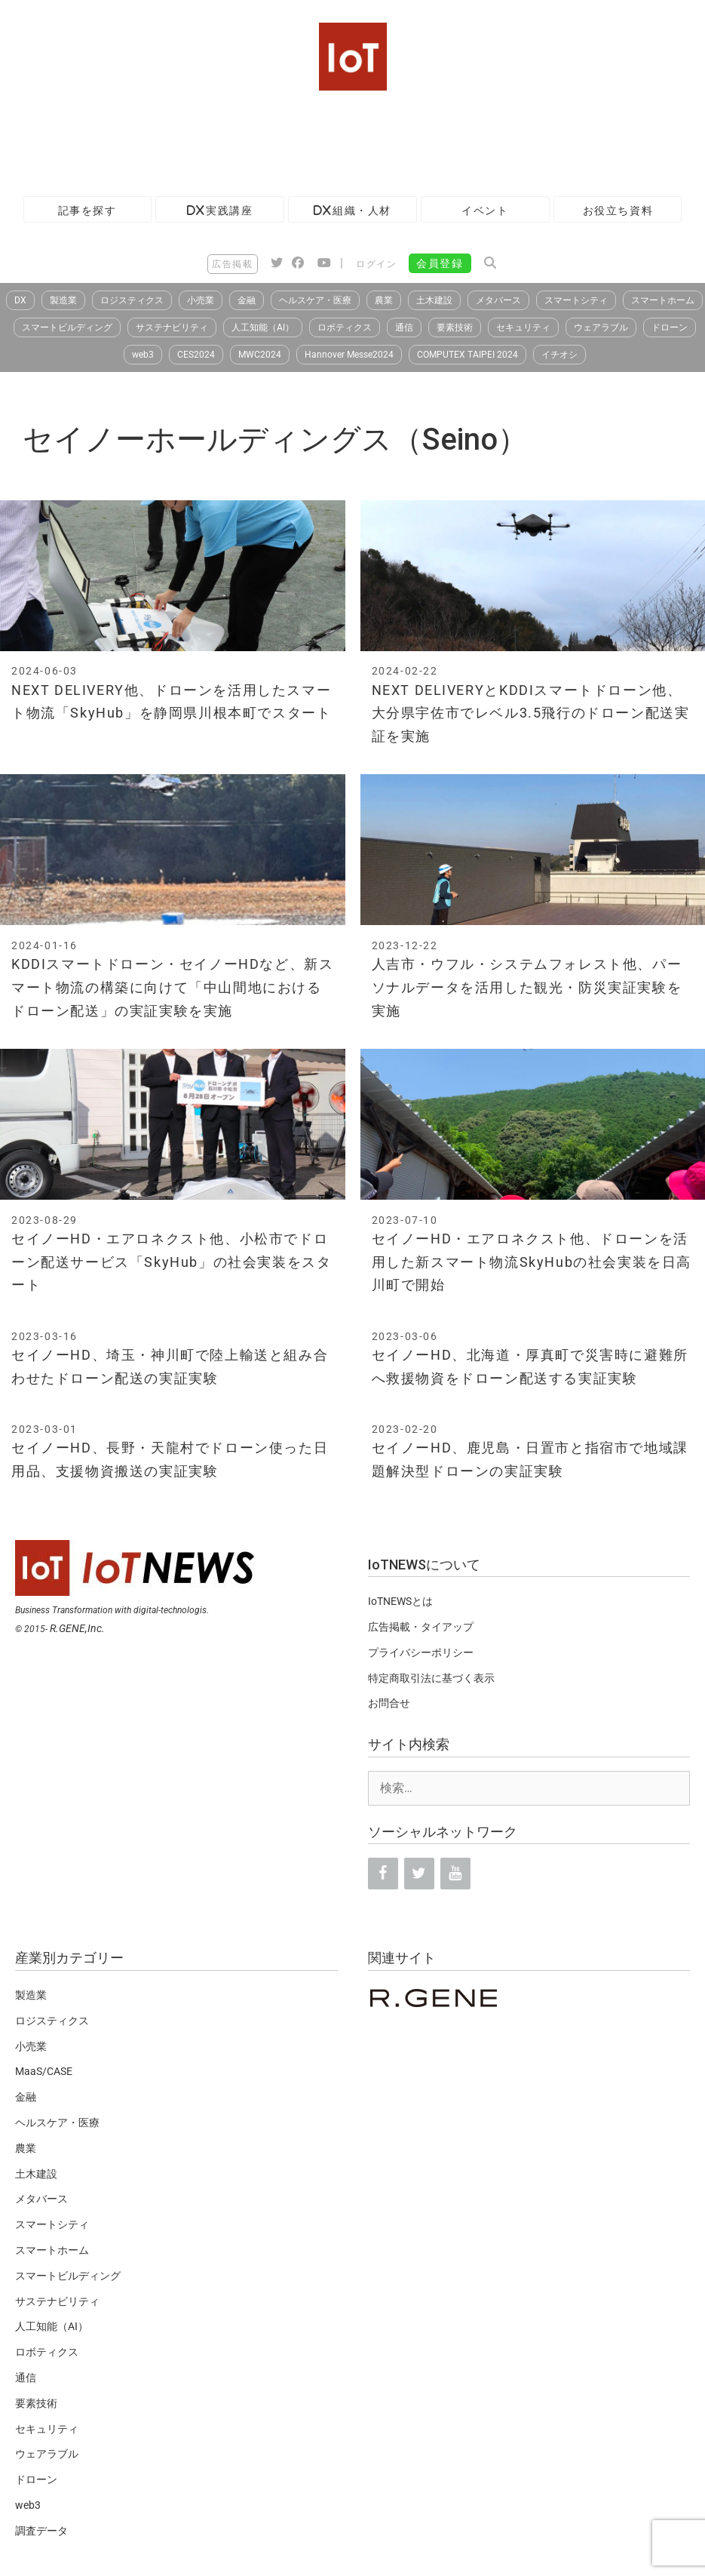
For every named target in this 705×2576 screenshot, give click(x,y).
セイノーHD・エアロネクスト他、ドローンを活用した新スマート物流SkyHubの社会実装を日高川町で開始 (531, 1262)
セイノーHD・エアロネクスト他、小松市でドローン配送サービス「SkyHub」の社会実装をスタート (171, 1262)
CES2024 (196, 354)
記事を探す (87, 210)
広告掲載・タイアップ (421, 1627)
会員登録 (439, 263)
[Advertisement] (274, 140)
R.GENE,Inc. (77, 1628)
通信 (404, 327)
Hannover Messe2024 (349, 354)
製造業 (63, 300)
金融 (247, 300)
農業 (384, 300)
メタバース (498, 300)
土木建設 (434, 300)
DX (20, 300)
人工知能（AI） (262, 327)
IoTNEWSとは (400, 1601)
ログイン (376, 264)
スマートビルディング (67, 327)
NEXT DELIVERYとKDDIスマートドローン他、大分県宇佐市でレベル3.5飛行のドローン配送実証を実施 (531, 713)
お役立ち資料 (618, 210)
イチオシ (559, 354)
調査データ (41, 2531)
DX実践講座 (220, 210)
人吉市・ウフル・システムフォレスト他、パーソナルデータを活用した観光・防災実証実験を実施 (527, 987)
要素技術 (455, 327)
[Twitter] (419, 1873)
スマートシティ (576, 300)
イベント (484, 210)
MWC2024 (259, 354)
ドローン (669, 327)
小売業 (200, 300)
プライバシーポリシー (421, 1652)
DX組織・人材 (352, 210)
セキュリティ (523, 327)
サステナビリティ (172, 327)
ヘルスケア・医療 (315, 300)
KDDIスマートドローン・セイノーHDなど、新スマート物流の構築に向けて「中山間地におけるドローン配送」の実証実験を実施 (172, 987)
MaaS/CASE (43, 2071)
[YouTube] (455, 1873)
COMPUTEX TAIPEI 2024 (467, 354)
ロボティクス (344, 327)
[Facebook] (383, 1873)
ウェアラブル (601, 327)
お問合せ (389, 1703)
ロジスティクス (132, 300)
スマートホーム (662, 300)
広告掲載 (232, 264)
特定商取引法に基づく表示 (431, 1678)
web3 (143, 354)
